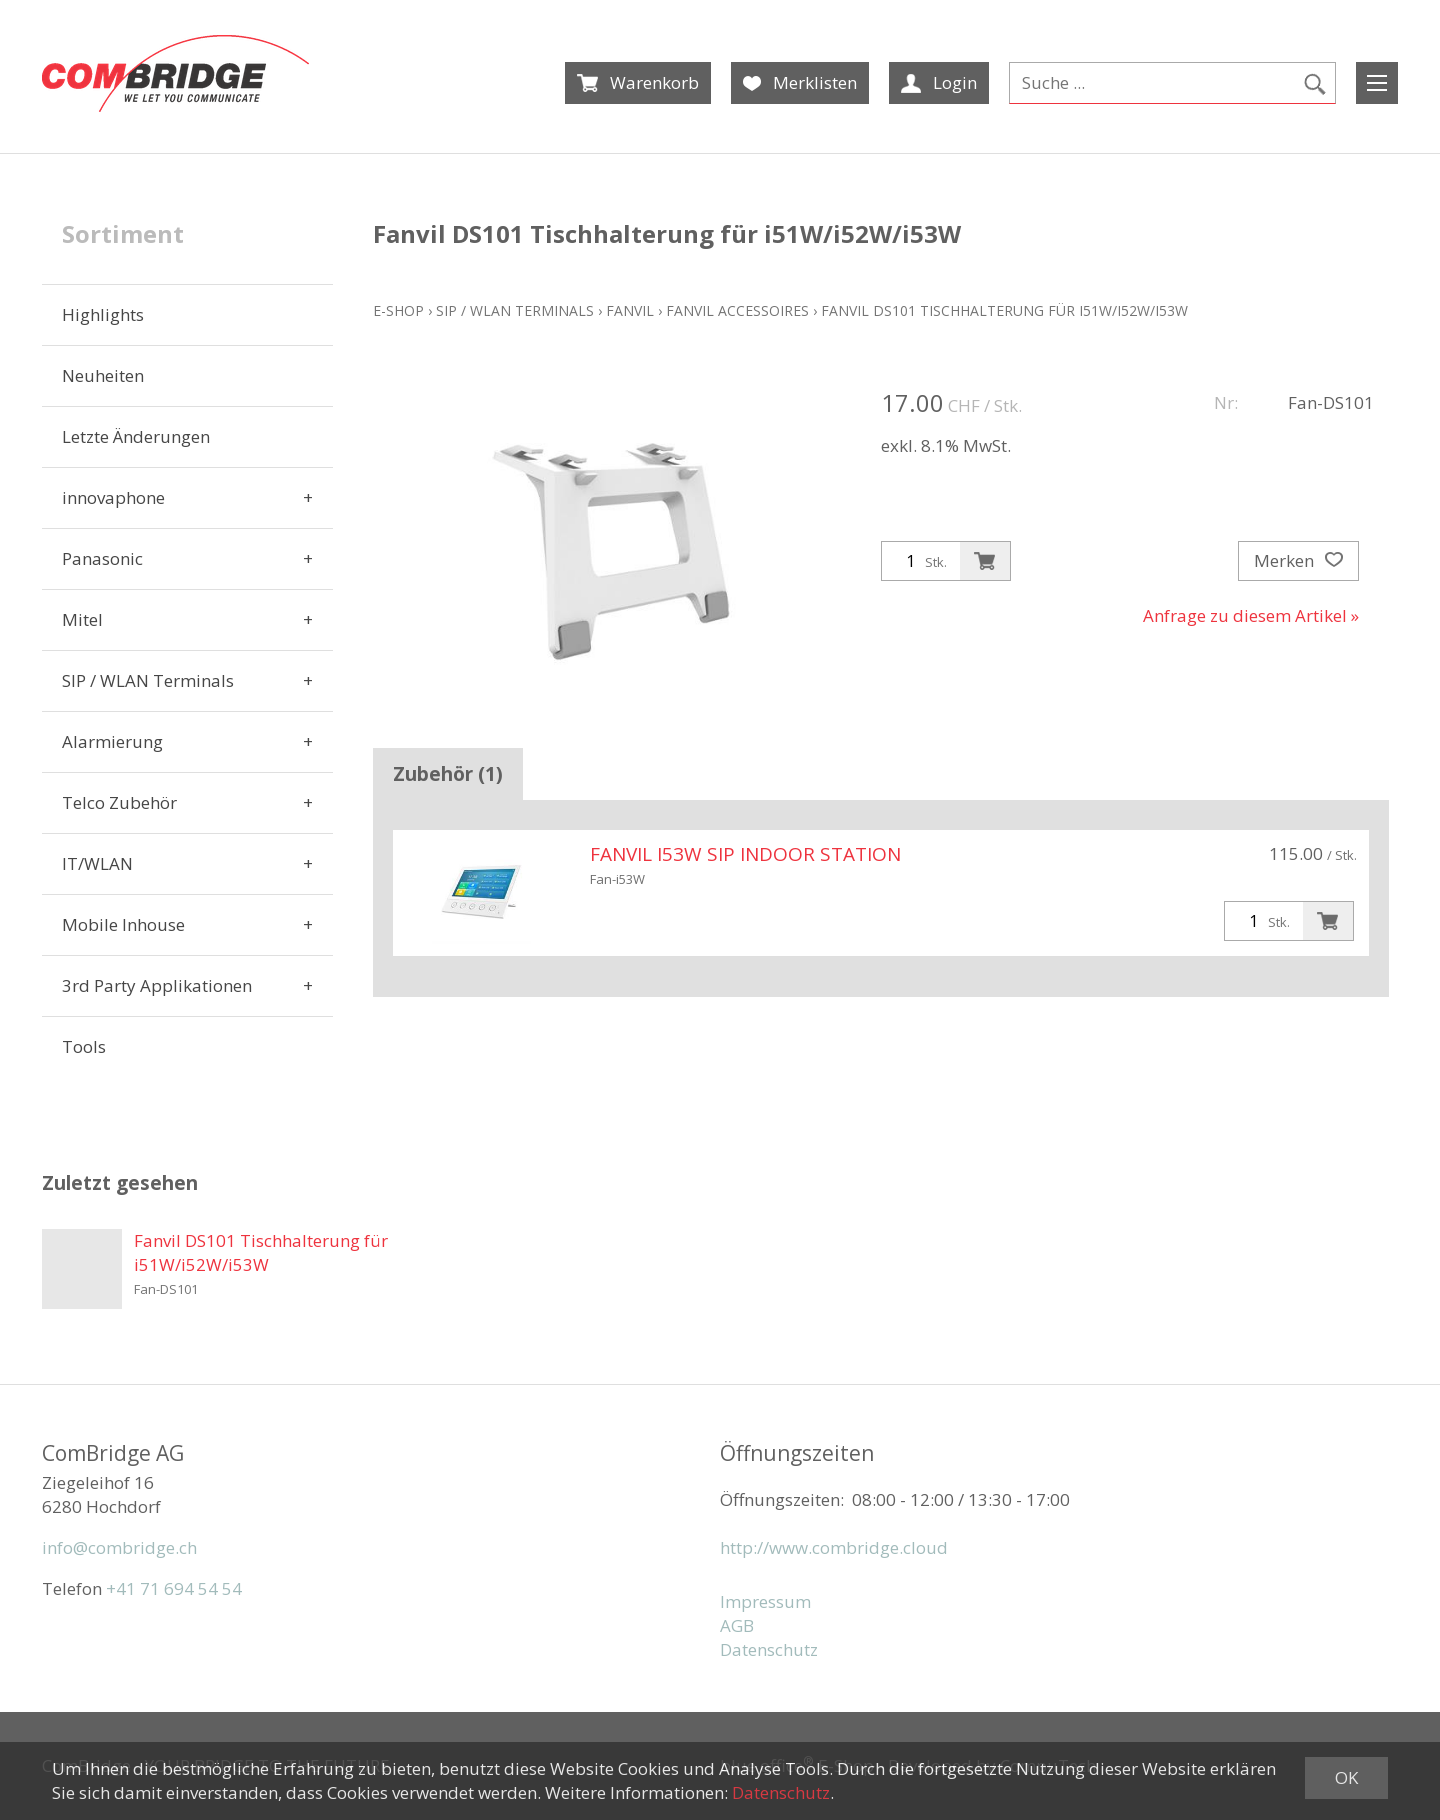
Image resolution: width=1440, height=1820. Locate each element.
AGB (737, 1625)
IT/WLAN (97, 863)
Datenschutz (769, 1649)
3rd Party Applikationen (157, 985)
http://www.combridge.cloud (834, 1547)
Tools (84, 1046)
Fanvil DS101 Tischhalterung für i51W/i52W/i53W (1004, 310)
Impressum (765, 1601)
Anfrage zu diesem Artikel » (1251, 615)
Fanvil (630, 310)
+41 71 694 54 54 (174, 1588)
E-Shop (398, 310)
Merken (1298, 561)
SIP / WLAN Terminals (148, 680)
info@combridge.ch (119, 1547)
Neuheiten (103, 375)
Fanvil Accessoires (737, 310)
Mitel (82, 619)
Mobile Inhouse (123, 924)
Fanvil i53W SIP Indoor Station (745, 854)
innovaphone (113, 497)
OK (1346, 1777)
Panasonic (102, 558)
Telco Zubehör (119, 802)
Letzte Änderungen (136, 436)
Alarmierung (112, 741)
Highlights (103, 314)
